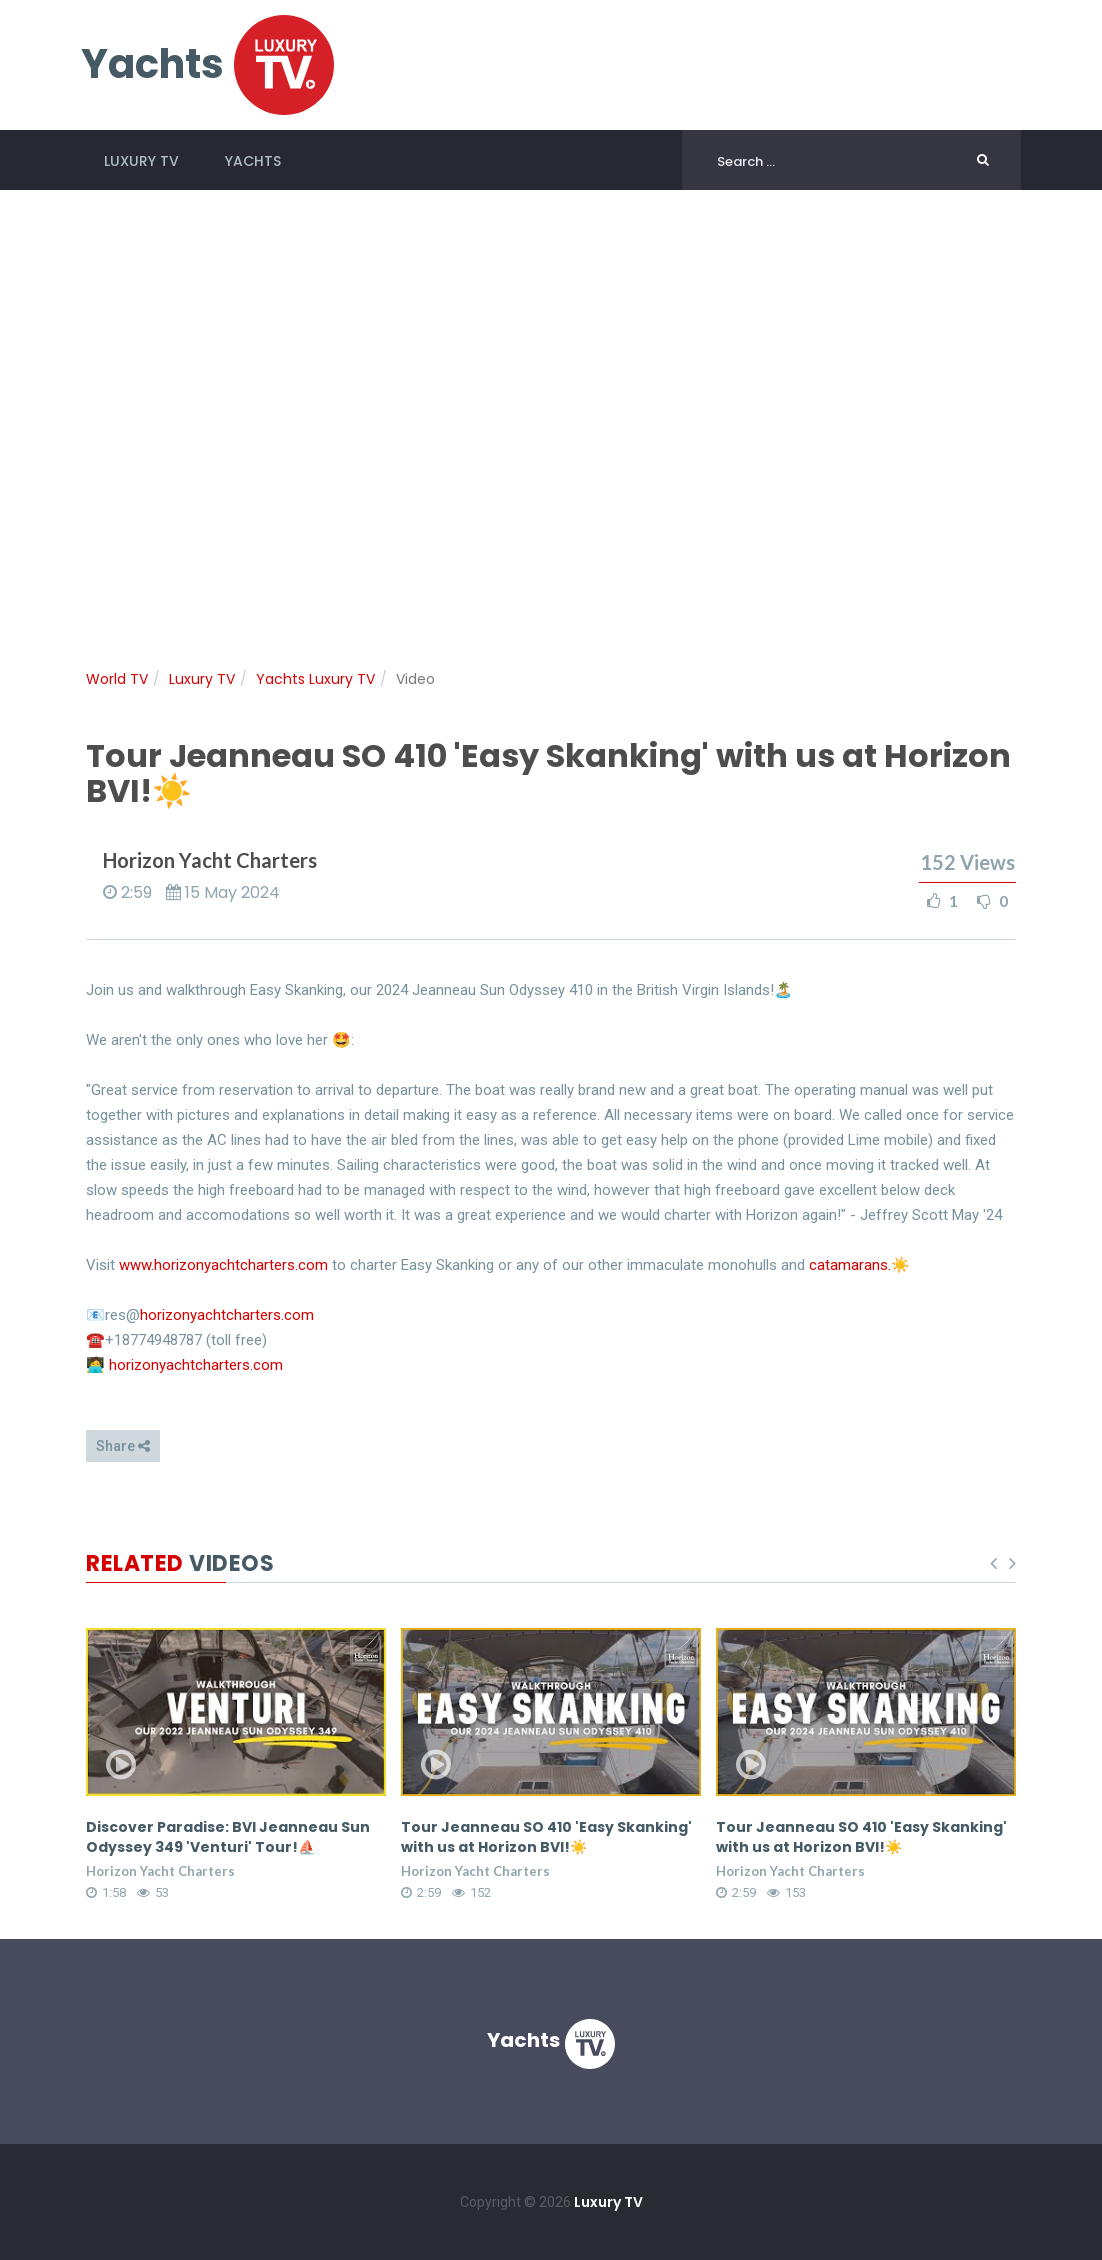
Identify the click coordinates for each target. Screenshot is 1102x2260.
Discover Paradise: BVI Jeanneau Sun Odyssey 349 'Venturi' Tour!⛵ (228, 1837)
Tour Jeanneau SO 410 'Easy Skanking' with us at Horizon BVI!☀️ (546, 1837)
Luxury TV (141, 161)
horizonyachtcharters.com (227, 1315)
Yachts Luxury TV (315, 679)
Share (123, 1446)
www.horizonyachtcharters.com (223, 1265)
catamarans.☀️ (859, 1265)
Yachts (253, 161)
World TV (117, 679)
